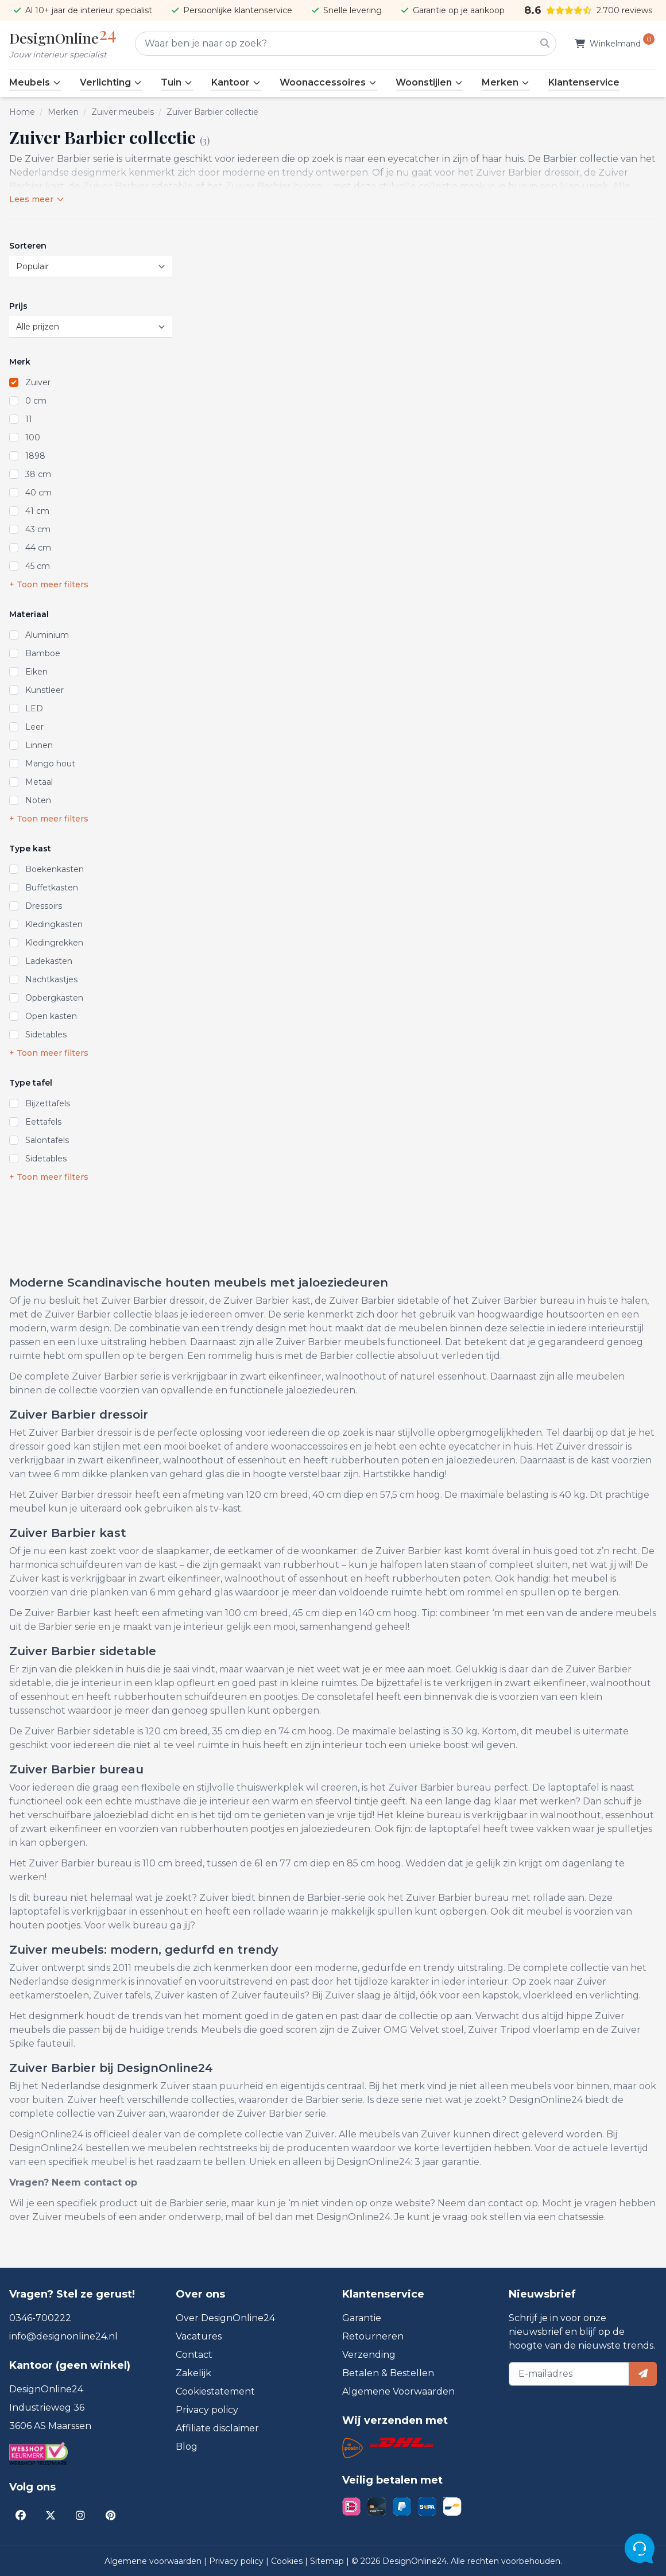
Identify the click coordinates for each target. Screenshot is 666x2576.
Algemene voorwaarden (154, 2561)
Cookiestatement (215, 2391)
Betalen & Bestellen (388, 2373)
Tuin (177, 82)
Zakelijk (193, 2373)
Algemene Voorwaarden (398, 2391)
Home (22, 112)
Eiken (36, 672)
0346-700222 (40, 2317)
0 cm (36, 401)
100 (32, 437)
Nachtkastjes (51, 979)
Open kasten (51, 1016)
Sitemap (328, 2561)
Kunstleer (44, 690)
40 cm (38, 492)
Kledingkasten (54, 924)
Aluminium (47, 635)
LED (34, 708)
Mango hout (50, 763)
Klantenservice (583, 82)
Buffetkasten (51, 887)
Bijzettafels (47, 1103)
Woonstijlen (429, 82)
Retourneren (373, 2336)
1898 (35, 456)
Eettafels (43, 1122)
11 (28, 419)
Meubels (35, 82)
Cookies (288, 2561)
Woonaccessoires (328, 82)
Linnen (39, 745)
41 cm (37, 511)
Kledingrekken (54, 943)
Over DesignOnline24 (225, 2317)
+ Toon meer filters (48, 584)
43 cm (38, 529)
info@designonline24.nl (63, 2336)
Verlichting (111, 82)
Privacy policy (207, 2409)
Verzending (369, 2354)
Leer (34, 727)
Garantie (361, 2317)
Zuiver (38, 382)
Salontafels (47, 1140)
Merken (506, 82)
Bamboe (42, 653)
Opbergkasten (54, 998)
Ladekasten (48, 961)
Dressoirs (43, 906)
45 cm (37, 566)
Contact (194, 2354)
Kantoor (236, 82)
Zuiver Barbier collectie (212, 112)
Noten (38, 800)
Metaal (39, 782)
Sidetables (46, 1034)
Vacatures (199, 2336)
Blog (187, 2446)
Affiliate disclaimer (217, 2428)
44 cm (38, 548)
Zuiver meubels (122, 112)
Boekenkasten (54, 869)
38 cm (38, 474)
